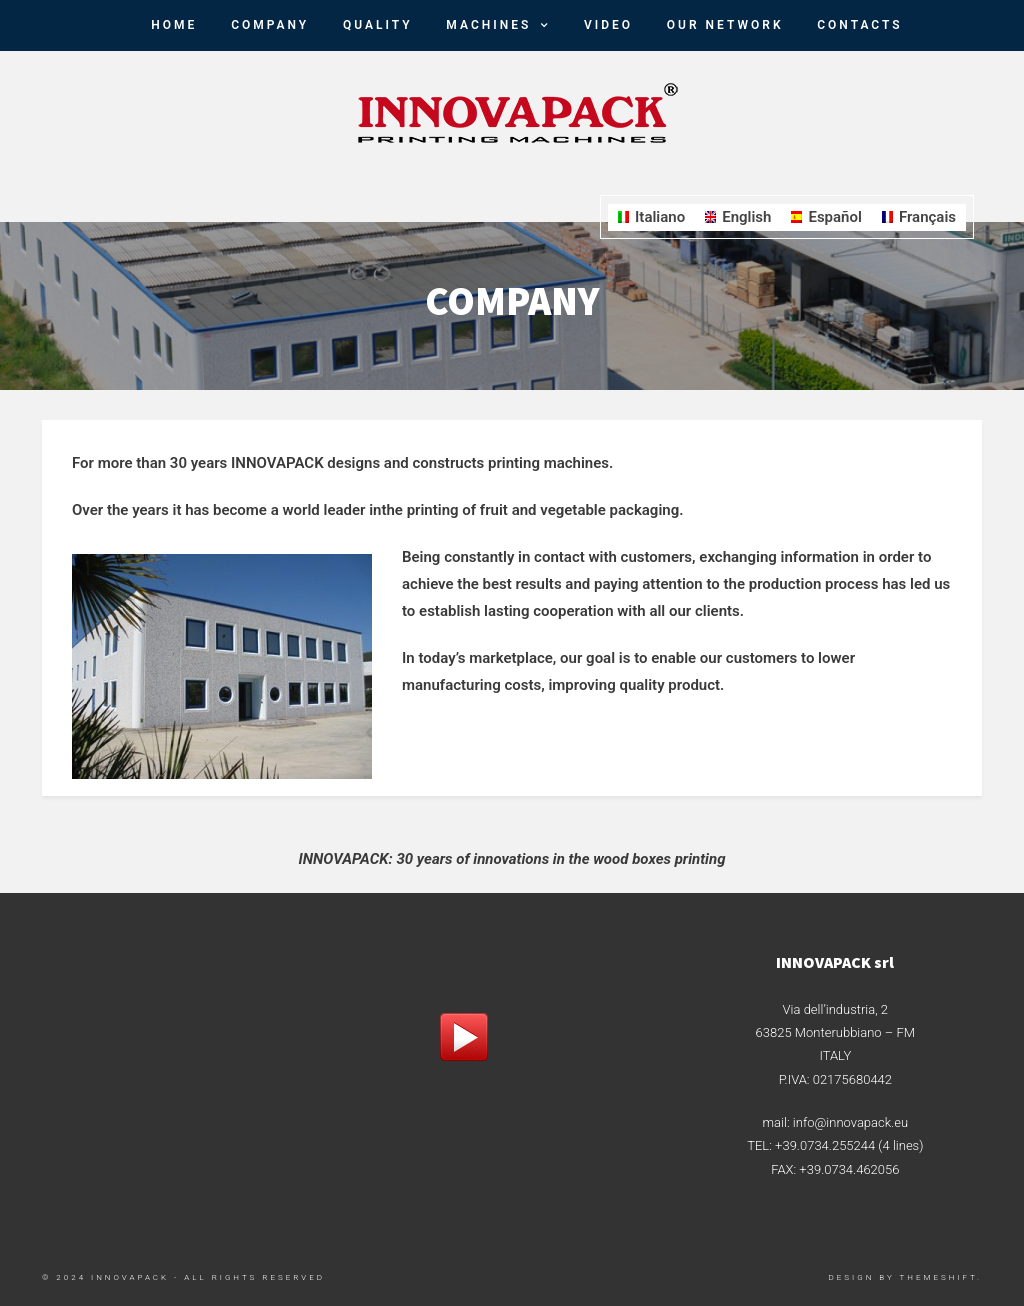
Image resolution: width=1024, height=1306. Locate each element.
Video (608, 25)
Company (270, 25)
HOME (174, 25)
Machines (488, 25)
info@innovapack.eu (850, 1122)
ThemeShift (939, 1277)
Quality (378, 25)
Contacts (859, 25)
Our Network (725, 25)
